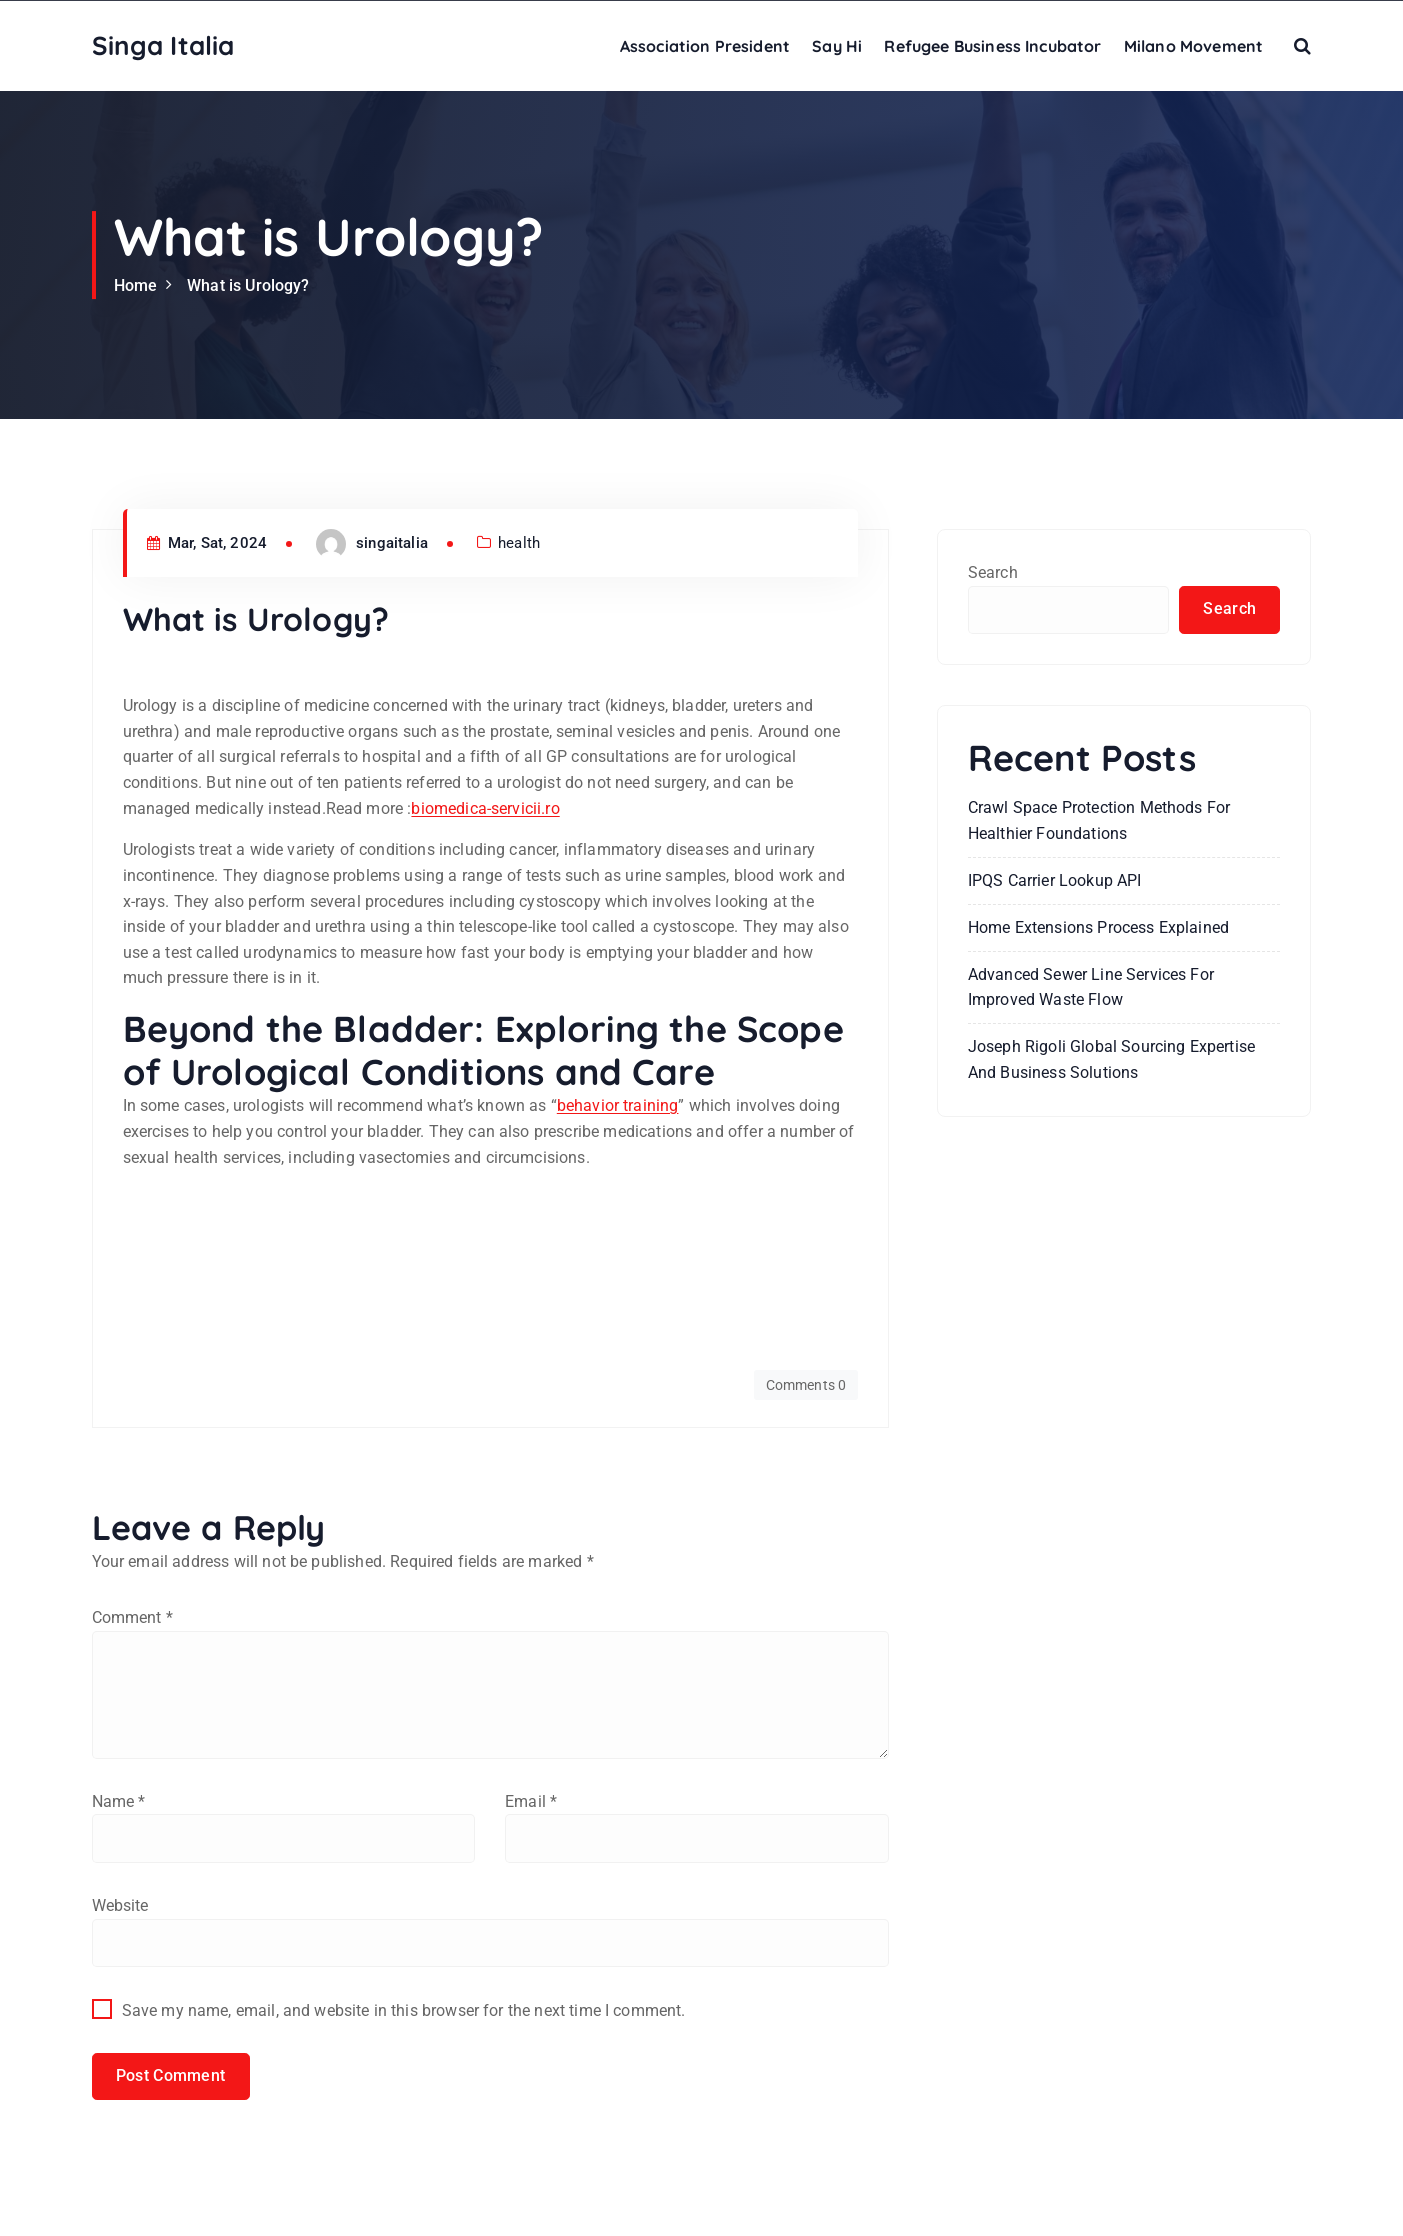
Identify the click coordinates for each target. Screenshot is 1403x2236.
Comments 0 (805, 1384)
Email (531, 1804)
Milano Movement (1193, 46)
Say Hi (837, 46)
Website (120, 1909)
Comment (132, 1616)
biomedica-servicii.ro (485, 807)
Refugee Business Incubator (992, 46)
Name (119, 1804)
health (519, 543)
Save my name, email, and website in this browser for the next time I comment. (404, 2016)
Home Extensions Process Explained (1098, 927)
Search (993, 572)
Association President (705, 46)
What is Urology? (248, 285)
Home (136, 285)
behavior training (618, 1105)
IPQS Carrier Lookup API (1055, 881)
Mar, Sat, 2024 (207, 543)
